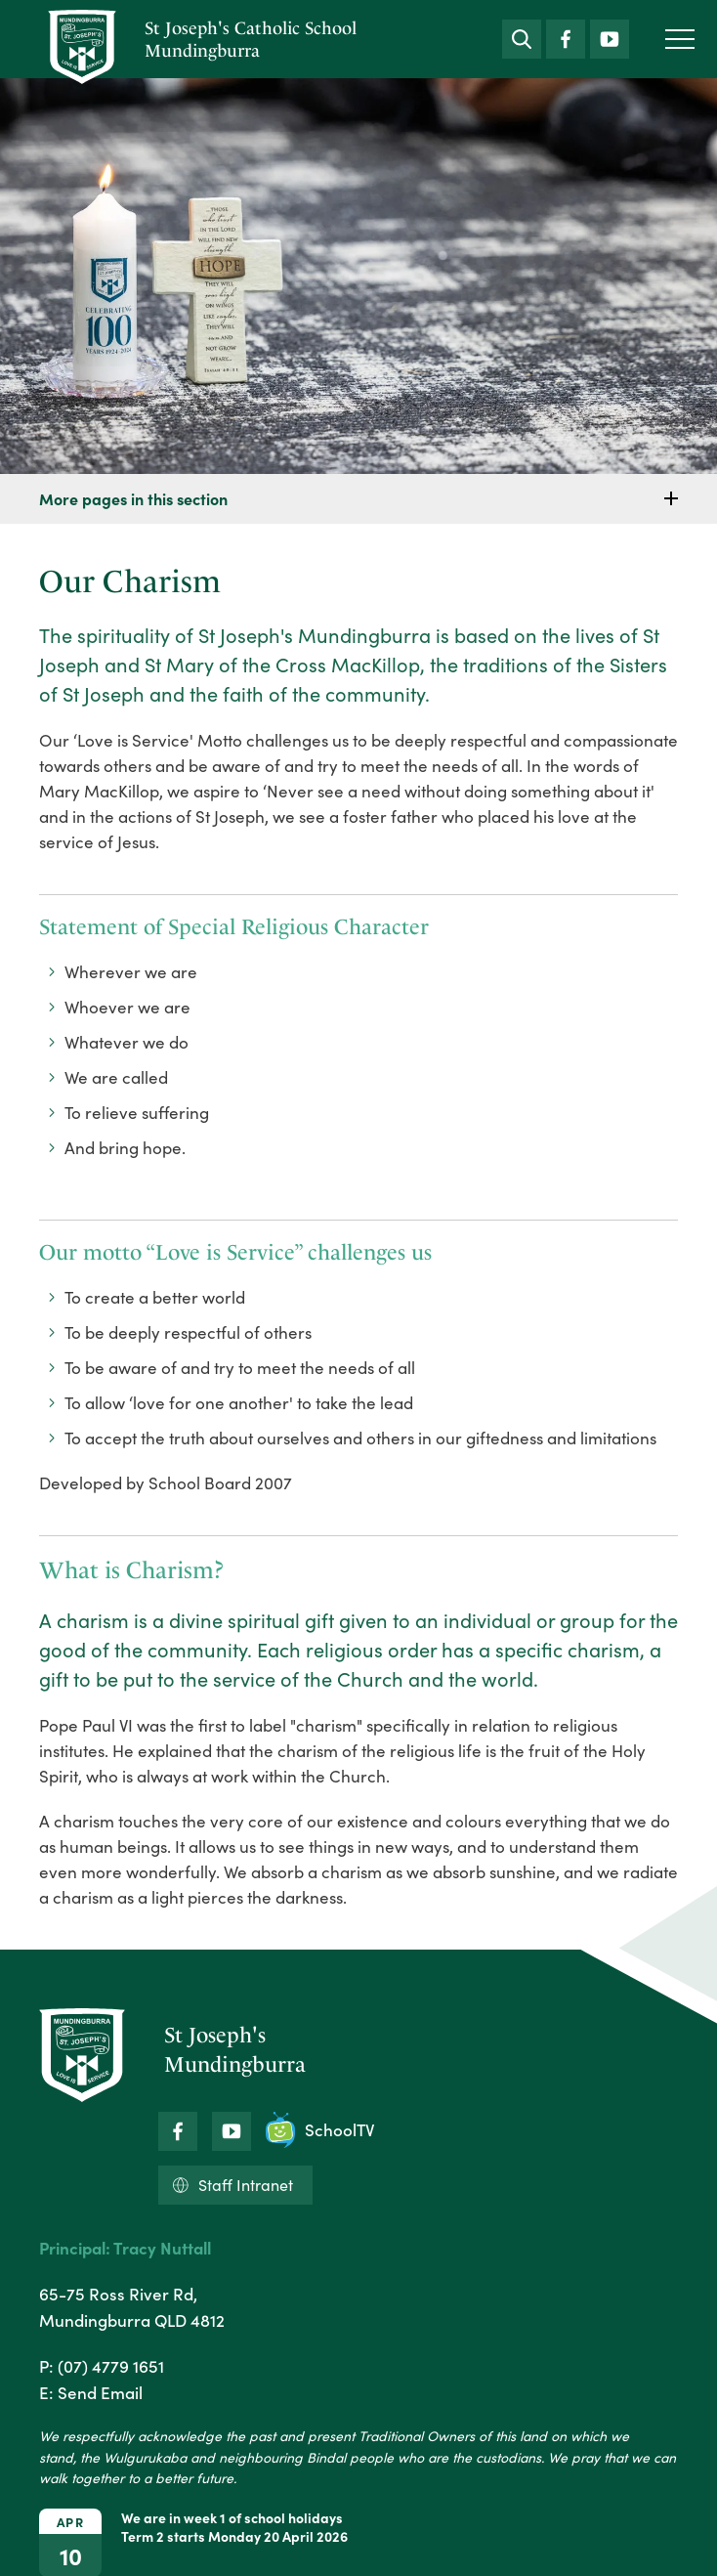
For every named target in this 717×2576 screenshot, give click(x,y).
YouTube (609, 34)
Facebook (565, 35)
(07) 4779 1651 (111, 2366)
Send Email (100, 2392)
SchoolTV (320, 2130)
